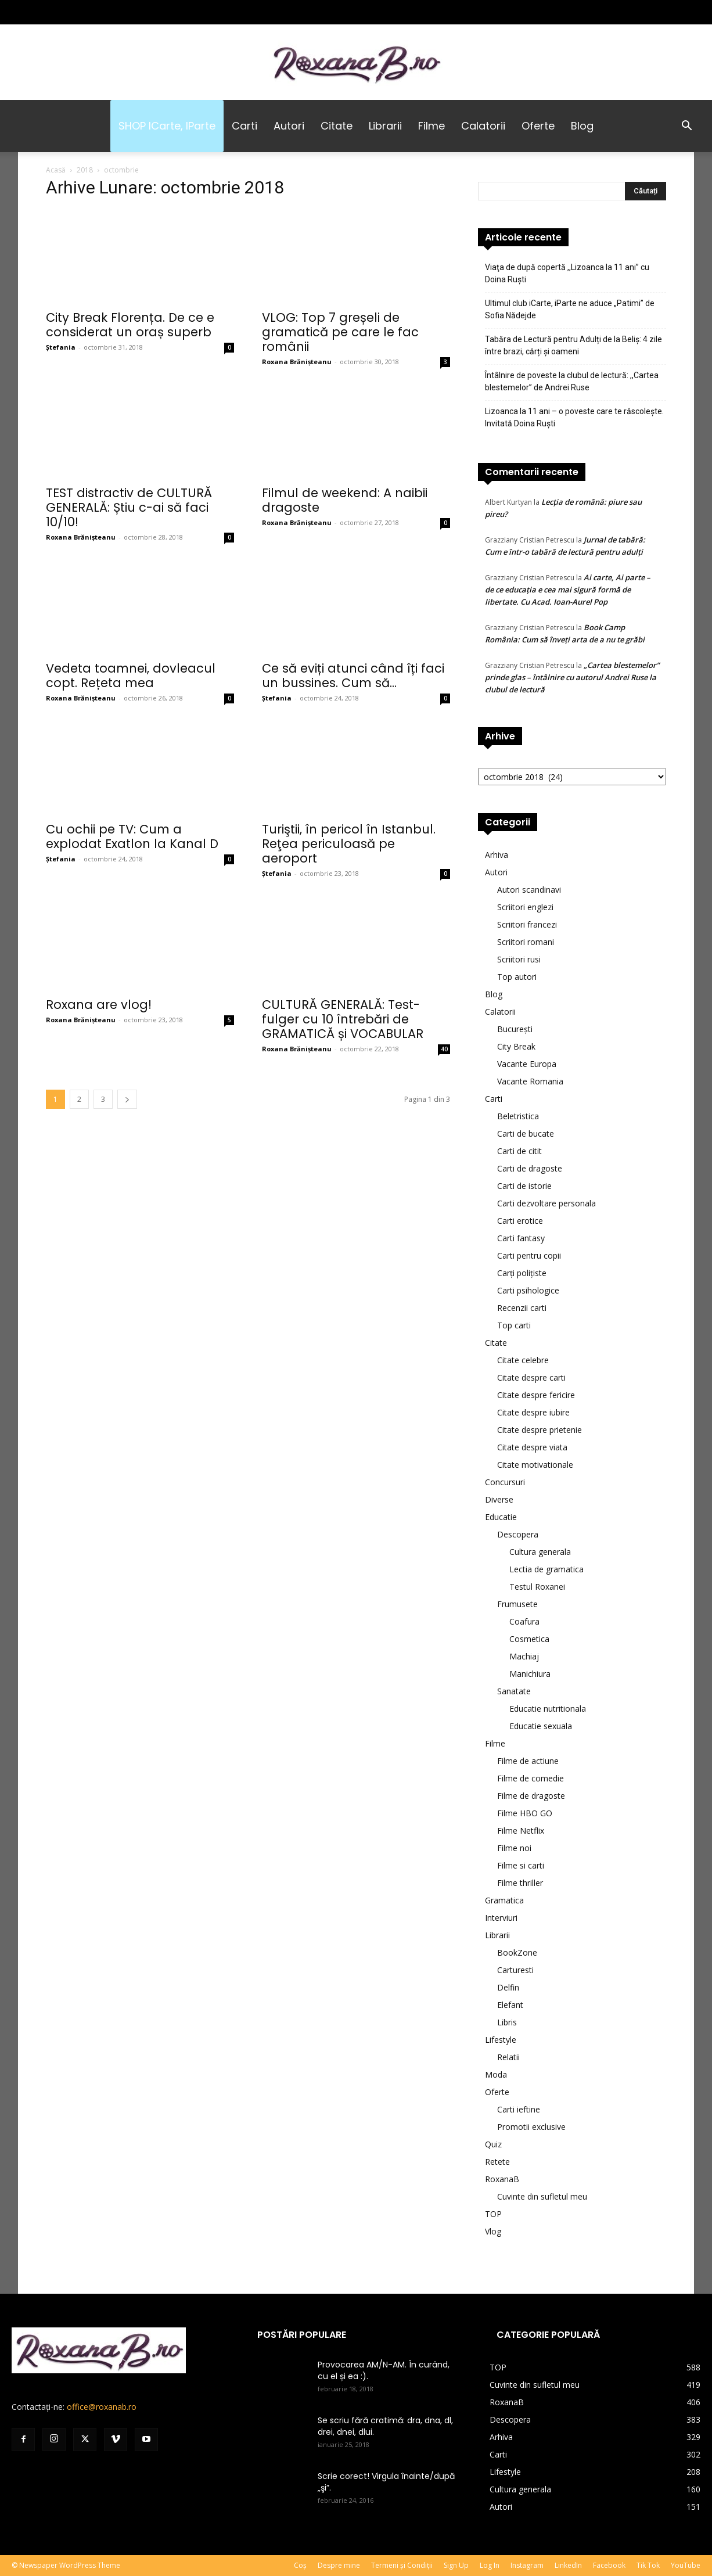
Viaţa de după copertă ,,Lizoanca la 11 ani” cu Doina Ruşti (567, 273)
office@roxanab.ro (101, 2406)
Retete (497, 2161)
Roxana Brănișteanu (297, 361)
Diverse (499, 1499)
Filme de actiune (528, 1760)
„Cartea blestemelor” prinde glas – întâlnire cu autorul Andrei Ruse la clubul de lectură (572, 677)
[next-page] (127, 1099)
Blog (582, 125)
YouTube (685, 2565)
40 (444, 1049)
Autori (289, 125)
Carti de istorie (524, 1185)
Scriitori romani (525, 941)
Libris (507, 2022)
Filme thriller (520, 1882)
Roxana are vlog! (99, 1004)
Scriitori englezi (525, 906)
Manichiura (530, 1673)
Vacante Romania (530, 1081)
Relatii (508, 2057)
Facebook (609, 2565)
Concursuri (505, 1482)
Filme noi (514, 1847)
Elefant (510, 2004)
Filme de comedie (530, 1778)
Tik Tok (648, 2565)
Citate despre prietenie (539, 1429)
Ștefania (60, 347)
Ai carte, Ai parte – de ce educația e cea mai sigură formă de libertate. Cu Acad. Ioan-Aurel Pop (567, 589)
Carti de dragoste (529, 1168)
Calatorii (483, 125)
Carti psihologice (528, 1290)
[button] (686, 126)
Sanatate (514, 1691)
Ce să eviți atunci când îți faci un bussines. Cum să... (353, 675)
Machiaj (524, 1656)
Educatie (501, 1516)
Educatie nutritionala (547, 1708)
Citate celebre (523, 1360)
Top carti (514, 1325)
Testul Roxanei (537, 1586)
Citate (337, 125)
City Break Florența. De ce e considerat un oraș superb (130, 324)
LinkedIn (568, 2565)
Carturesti (515, 1969)
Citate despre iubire (533, 1412)
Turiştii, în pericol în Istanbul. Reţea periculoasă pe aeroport (349, 844)
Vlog (493, 2231)
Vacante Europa (526, 1063)
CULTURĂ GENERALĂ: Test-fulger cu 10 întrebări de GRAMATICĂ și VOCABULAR (342, 1019)
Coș (300, 2565)
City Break (516, 1046)
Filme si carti (520, 1865)
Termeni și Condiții (402, 2565)
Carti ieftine (518, 2109)
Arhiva (496, 854)
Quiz (493, 2144)
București (515, 1028)
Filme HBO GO (524, 1813)
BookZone (517, 1952)
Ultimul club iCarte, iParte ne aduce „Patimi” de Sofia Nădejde (570, 309)
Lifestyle (500, 2039)
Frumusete (517, 1603)
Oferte (538, 125)
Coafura (524, 1621)
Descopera (517, 1534)
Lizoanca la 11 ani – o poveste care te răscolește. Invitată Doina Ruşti (574, 417)
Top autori (517, 976)
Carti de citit (519, 1150)
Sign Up (456, 2565)
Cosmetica (529, 1638)
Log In (489, 2565)
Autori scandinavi (529, 889)
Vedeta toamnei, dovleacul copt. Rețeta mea (130, 675)
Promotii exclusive (531, 2126)
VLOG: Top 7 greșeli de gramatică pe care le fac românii (340, 332)
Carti (244, 125)
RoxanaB (502, 2179)
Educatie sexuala (540, 1725)
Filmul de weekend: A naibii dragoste (344, 500)
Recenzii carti (521, 1307)
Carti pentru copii (529, 1255)
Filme (431, 125)
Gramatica (504, 1900)
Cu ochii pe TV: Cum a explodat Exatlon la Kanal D (132, 836)
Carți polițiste (521, 1272)
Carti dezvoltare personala (546, 1203)
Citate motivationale (535, 1464)
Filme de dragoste (531, 1795)
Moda (496, 2074)
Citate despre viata (532, 1447)
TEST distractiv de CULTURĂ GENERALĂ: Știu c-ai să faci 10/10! (129, 507)
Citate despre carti (531, 1377)
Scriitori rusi (519, 959)
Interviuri (501, 1917)
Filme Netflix (520, 1830)
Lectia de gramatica (546, 1569)
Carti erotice (520, 1220)
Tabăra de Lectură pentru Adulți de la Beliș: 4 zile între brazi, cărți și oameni (573, 345)
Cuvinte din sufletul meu (542, 2196)
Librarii (385, 125)
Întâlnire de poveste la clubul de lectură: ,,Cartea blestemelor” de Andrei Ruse (572, 381)
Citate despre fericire (536, 1394)
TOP (493, 2213)
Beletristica (518, 1116)
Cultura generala (540, 1551)
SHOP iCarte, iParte (166, 125)
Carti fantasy (521, 1238)
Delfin (508, 1987)
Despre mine (339, 2565)
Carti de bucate (525, 1133)
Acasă (56, 170)
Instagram (527, 2565)
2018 (85, 170)
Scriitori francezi (527, 924)
